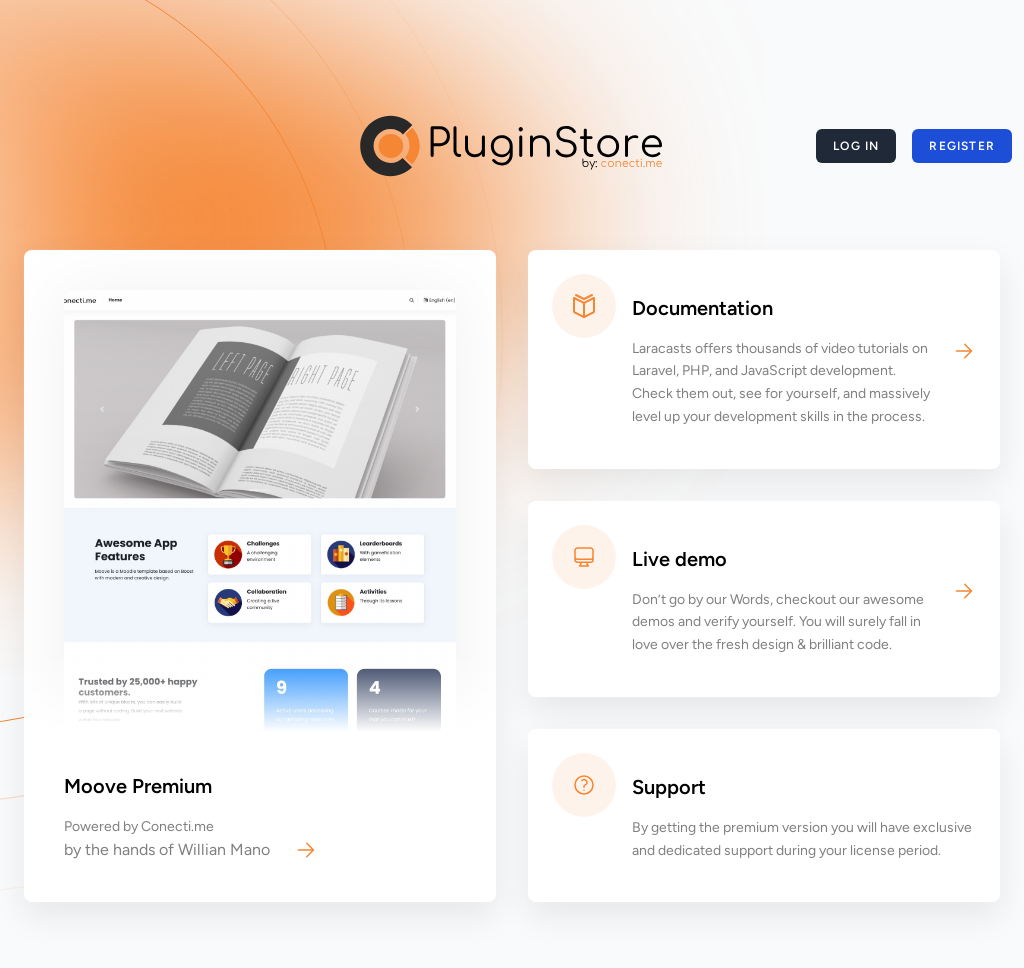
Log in (856, 146)
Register (962, 146)
